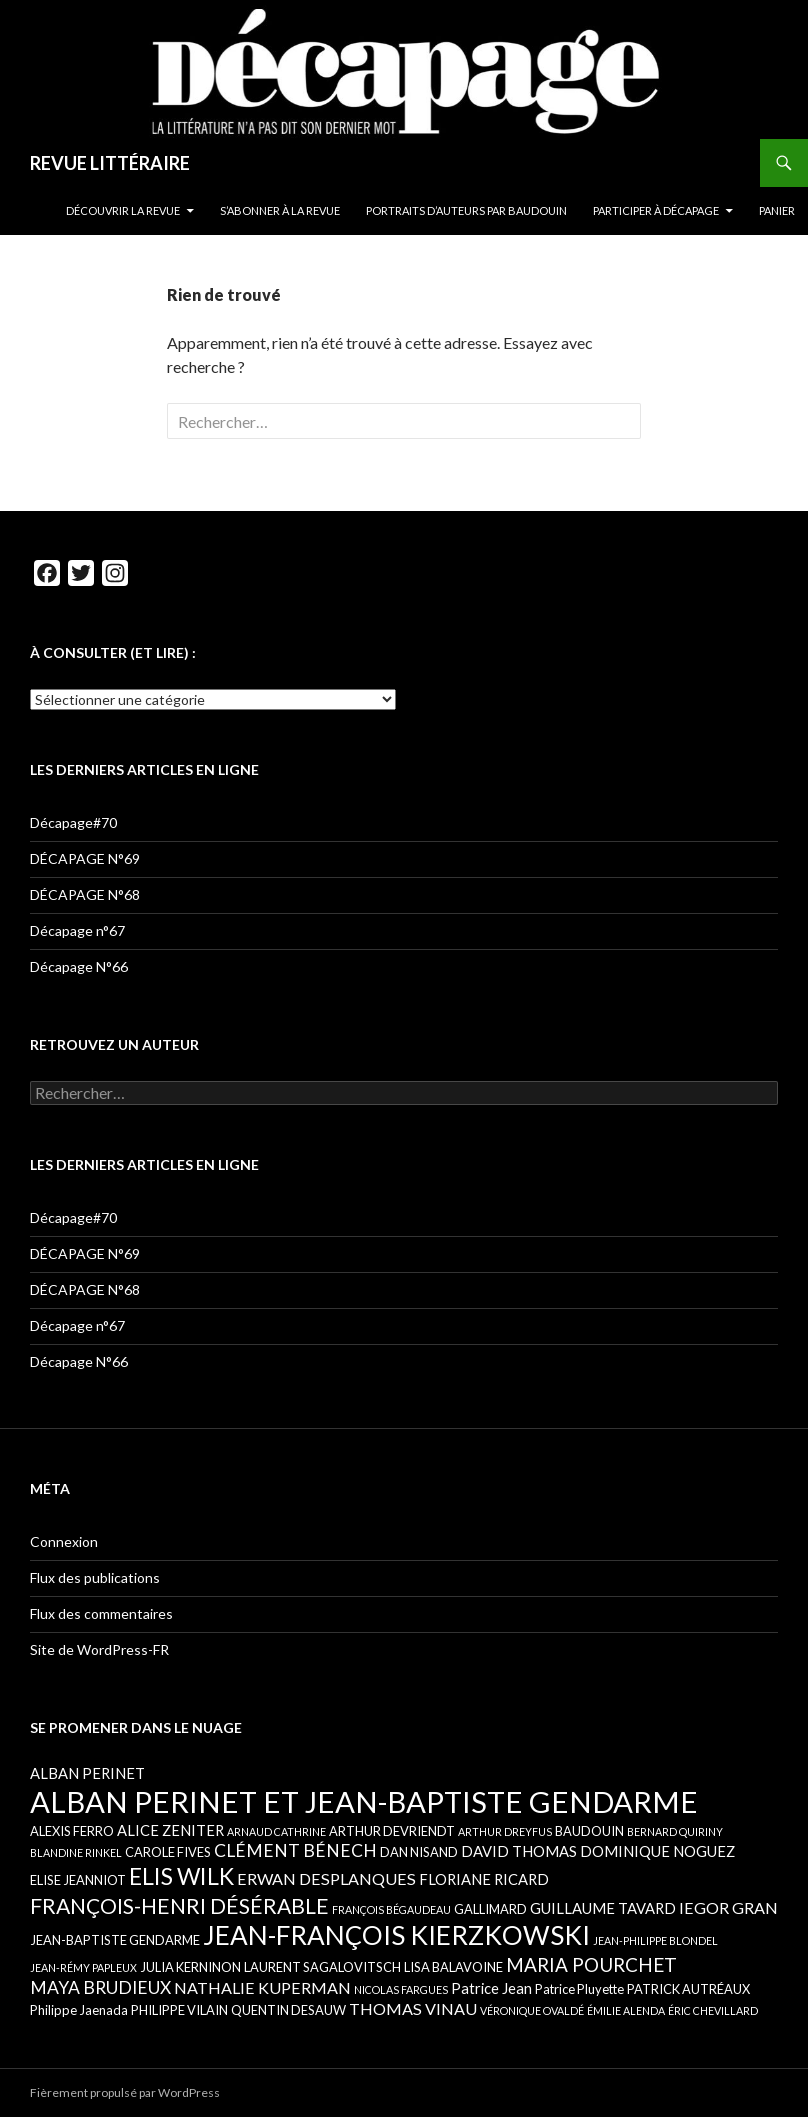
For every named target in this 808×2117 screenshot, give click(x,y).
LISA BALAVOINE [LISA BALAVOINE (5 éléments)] (453, 1967)
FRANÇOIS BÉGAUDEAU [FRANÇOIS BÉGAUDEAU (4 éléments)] (391, 1909)
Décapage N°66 (79, 966)
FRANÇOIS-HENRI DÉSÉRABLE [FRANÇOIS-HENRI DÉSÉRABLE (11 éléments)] (179, 1905)
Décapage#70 (73, 822)
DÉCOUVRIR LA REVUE (123, 210)
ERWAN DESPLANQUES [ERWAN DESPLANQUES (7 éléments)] (326, 1878)
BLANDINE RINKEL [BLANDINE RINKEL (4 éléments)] (76, 1852)
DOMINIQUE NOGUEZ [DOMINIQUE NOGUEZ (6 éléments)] (657, 1851)
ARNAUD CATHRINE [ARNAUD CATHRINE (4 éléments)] (276, 1831)
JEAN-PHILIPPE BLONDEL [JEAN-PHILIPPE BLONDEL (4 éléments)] (655, 1940)
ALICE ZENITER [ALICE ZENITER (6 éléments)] (170, 1830)
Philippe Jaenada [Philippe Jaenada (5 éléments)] (79, 2010)
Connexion (64, 1541)
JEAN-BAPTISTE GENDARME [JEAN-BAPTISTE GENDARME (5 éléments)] (115, 1940)
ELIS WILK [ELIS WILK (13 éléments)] (181, 1876)
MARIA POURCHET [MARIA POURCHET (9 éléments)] (591, 1964)
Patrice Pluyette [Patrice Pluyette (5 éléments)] (579, 1989)
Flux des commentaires (101, 1613)
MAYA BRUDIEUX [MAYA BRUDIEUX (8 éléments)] (100, 1987)
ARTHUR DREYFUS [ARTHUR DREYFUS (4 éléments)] (505, 1831)
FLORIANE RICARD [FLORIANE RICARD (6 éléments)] (484, 1879)
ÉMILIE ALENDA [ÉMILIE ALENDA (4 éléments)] (626, 2010)
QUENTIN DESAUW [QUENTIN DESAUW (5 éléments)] (288, 2010)
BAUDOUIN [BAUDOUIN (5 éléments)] (589, 1831)
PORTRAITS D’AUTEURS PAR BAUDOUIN (466, 210)
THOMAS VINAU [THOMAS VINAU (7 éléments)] (413, 2008)
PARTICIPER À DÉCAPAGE (656, 210)
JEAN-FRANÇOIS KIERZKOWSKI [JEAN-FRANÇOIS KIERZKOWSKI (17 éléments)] (396, 1935)
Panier (777, 210)
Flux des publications (95, 1577)
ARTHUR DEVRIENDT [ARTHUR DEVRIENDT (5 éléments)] (392, 1831)
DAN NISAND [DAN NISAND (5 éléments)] (419, 1852)
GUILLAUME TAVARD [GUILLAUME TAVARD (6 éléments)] (603, 1908)
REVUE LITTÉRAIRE (110, 163)
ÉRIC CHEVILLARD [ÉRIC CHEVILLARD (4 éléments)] (713, 2010)
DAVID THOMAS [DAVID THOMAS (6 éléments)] (519, 1851)
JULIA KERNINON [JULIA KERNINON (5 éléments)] (190, 1967)
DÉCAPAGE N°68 (85, 894)
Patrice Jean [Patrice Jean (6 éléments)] (491, 1988)
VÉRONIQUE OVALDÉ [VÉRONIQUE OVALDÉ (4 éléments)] (532, 2010)
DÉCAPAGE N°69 (85, 858)
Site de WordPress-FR (99, 1649)
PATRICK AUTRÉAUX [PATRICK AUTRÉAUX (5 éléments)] (688, 1989)
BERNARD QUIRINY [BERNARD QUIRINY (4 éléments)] (675, 1831)
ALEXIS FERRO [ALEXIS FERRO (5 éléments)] (72, 1831)
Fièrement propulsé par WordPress (125, 2092)
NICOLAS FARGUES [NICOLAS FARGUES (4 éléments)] (401, 1989)
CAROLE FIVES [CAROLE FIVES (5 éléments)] (168, 1852)
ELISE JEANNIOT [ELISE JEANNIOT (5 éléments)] (78, 1880)
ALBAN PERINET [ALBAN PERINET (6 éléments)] (87, 1773)
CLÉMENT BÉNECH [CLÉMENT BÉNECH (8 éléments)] (295, 1850)
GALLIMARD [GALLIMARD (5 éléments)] (490, 1909)
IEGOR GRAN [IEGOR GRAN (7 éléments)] (728, 1907)
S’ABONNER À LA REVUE (280, 210)
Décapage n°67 (77, 930)
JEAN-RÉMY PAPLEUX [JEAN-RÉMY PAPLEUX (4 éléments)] (83, 1967)
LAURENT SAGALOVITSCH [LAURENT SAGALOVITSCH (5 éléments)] (322, 1967)
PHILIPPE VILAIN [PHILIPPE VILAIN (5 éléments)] (179, 2010)
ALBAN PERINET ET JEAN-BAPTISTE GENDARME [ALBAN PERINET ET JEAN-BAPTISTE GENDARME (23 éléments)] (364, 1801)
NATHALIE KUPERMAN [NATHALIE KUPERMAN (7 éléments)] (262, 1987)
